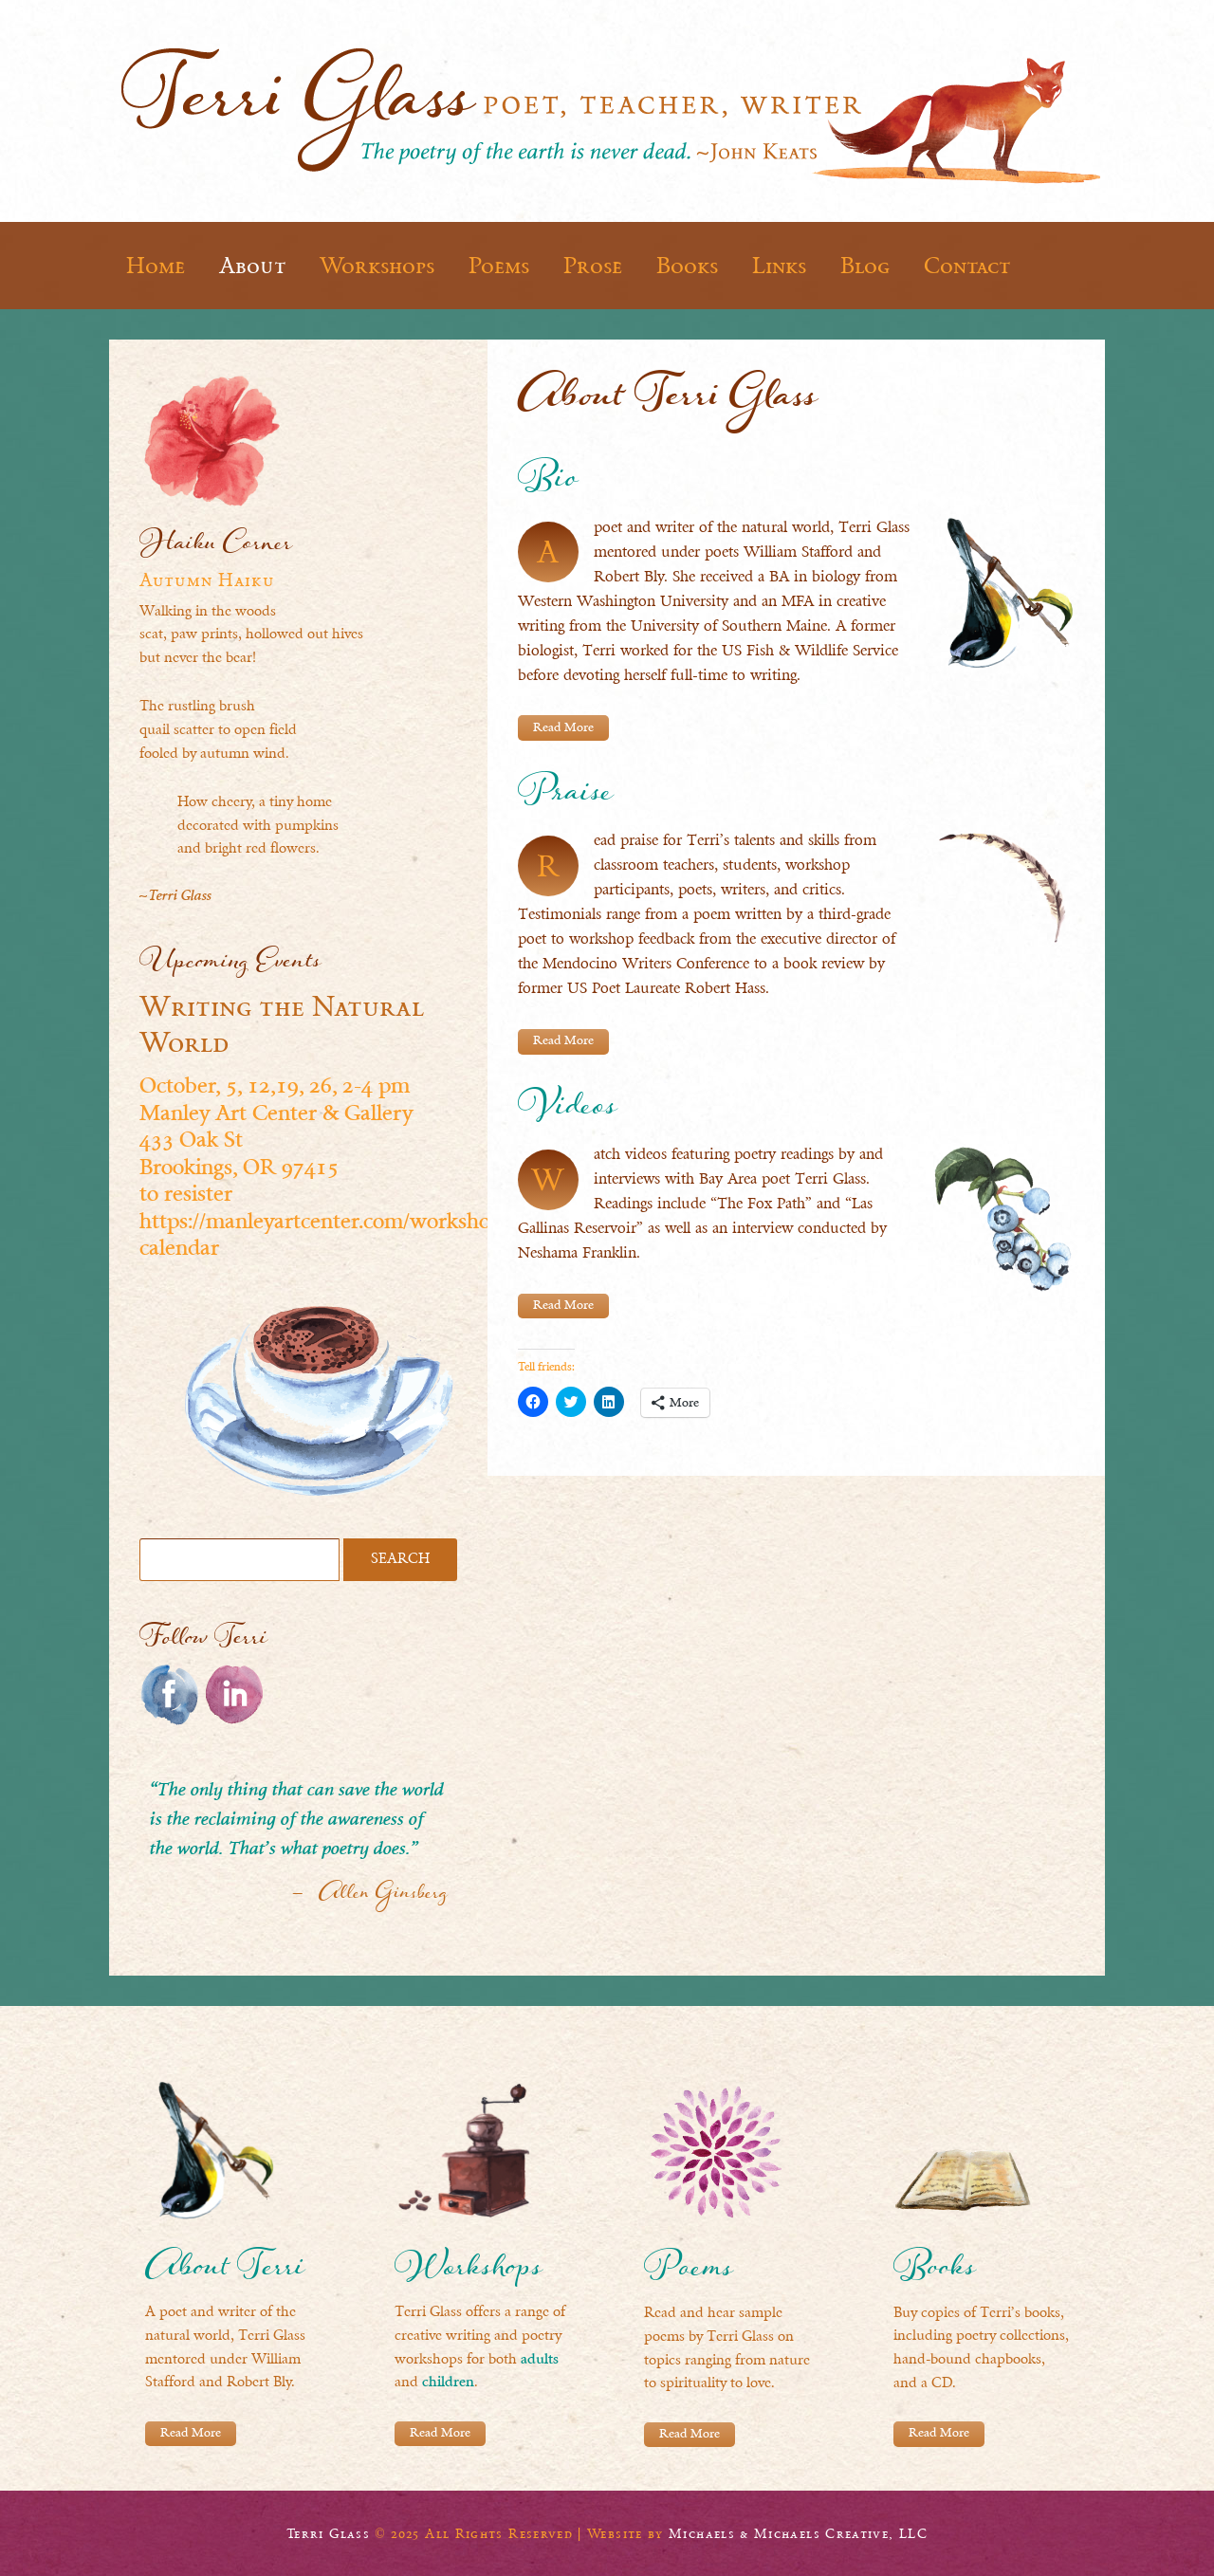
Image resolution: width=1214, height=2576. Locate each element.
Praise (565, 797)
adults (540, 2360)
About (252, 265)
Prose (592, 265)
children (448, 2383)
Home (155, 265)
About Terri (224, 2272)
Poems (499, 265)
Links (779, 265)
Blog (865, 265)
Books (687, 265)
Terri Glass (328, 2532)
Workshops (377, 265)
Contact (967, 265)
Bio (548, 483)
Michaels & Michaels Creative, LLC (798, 2532)
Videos (567, 1110)
